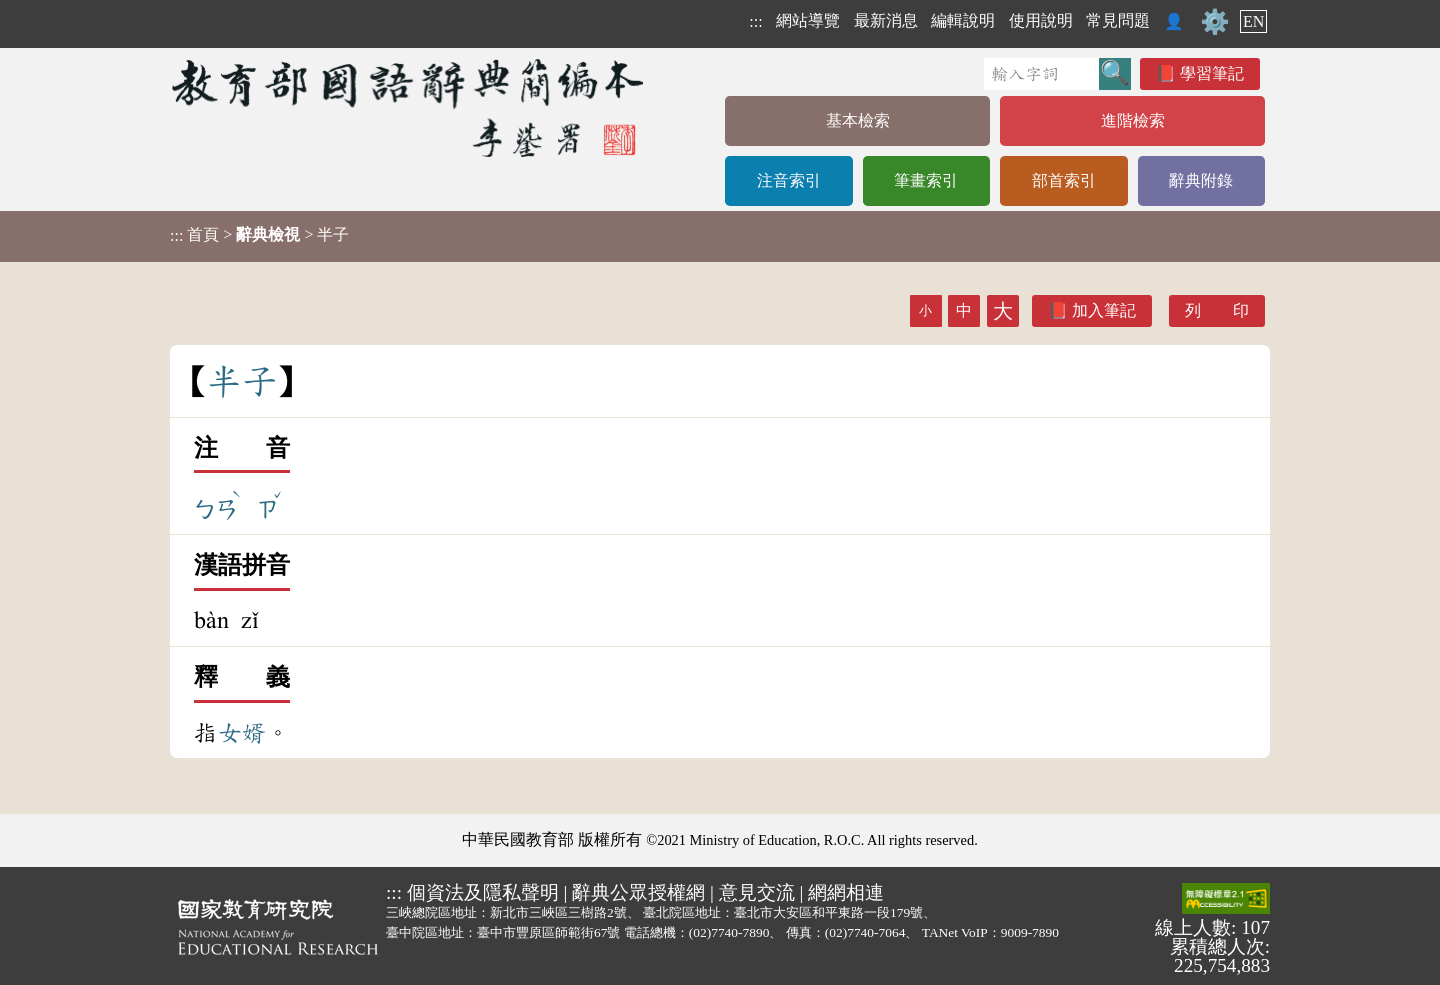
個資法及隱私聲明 (483, 892)
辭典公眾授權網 (638, 892)
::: (755, 21)
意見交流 (757, 892)
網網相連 (846, 892)
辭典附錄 (1201, 180)
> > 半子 (259, 235)
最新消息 (886, 20)
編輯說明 (963, 20)
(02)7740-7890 (729, 932)
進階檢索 (1133, 120)
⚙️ (1215, 22)
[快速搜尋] (1041, 74)
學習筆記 (1212, 73)
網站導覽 (808, 20)
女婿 (242, 733)
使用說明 (1041, 20)
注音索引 (789, 180)
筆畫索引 (926, 180)
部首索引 (1064, 180)
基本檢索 (858, 120)
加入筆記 (1104, 310)
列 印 (1217, 310)
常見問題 (1118, 20)
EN (1253, 21)
